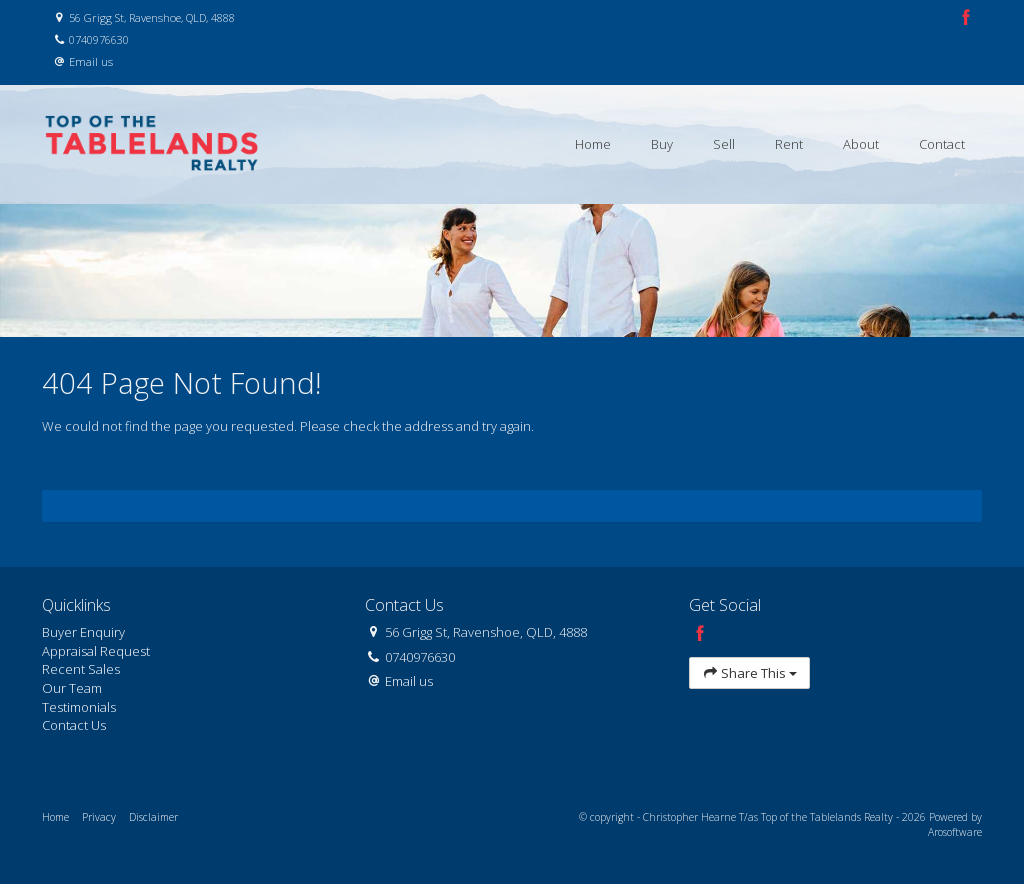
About (861, 144)
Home (593, 144)
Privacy (99, 817)
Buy (662, 144)
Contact (942, 144)
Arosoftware (955, 832)
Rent (789, 144)
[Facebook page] (966, 18)
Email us (91, 61)
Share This (750, 673)
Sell (724, 144)
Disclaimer (153, 817)
